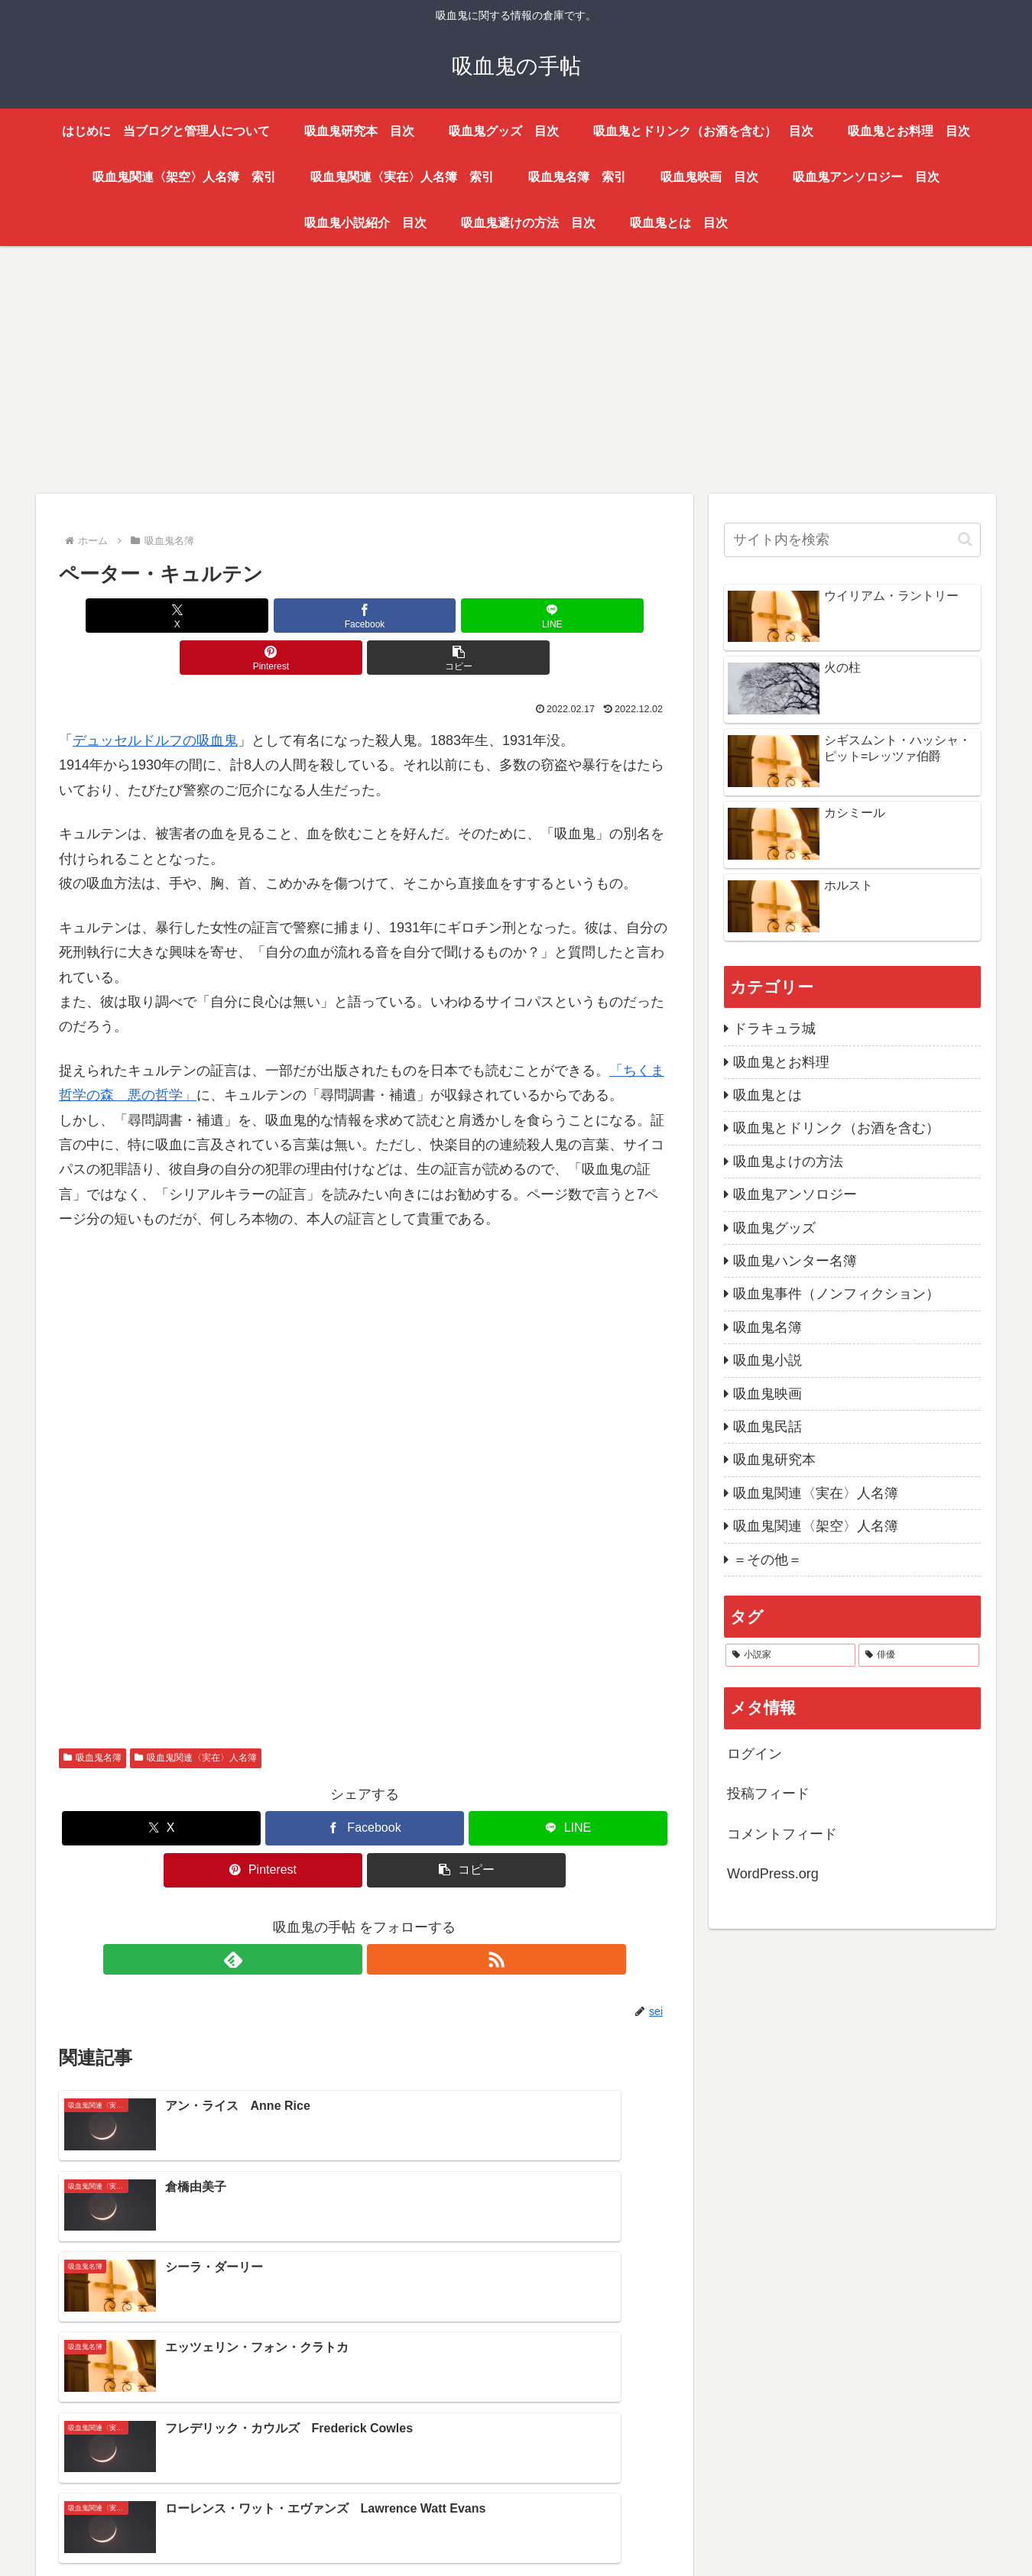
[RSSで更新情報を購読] (382, 1917)
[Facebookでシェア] (262, 615)
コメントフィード (782, 1834)
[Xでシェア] (159, 615)
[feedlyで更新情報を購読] (347, 1917)
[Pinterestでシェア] (467, 615)
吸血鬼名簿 (92, 1715)
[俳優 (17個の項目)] (918, 1655)
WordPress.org (773, 1873)
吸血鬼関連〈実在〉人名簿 (196, 1715)
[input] (852, 540)
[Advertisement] (494, 367)
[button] (570, 615)
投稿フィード (768, 1793)
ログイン (754, 1753)
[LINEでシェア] (365, 615)
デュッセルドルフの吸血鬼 (155, 698)
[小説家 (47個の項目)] (790, 1655)
